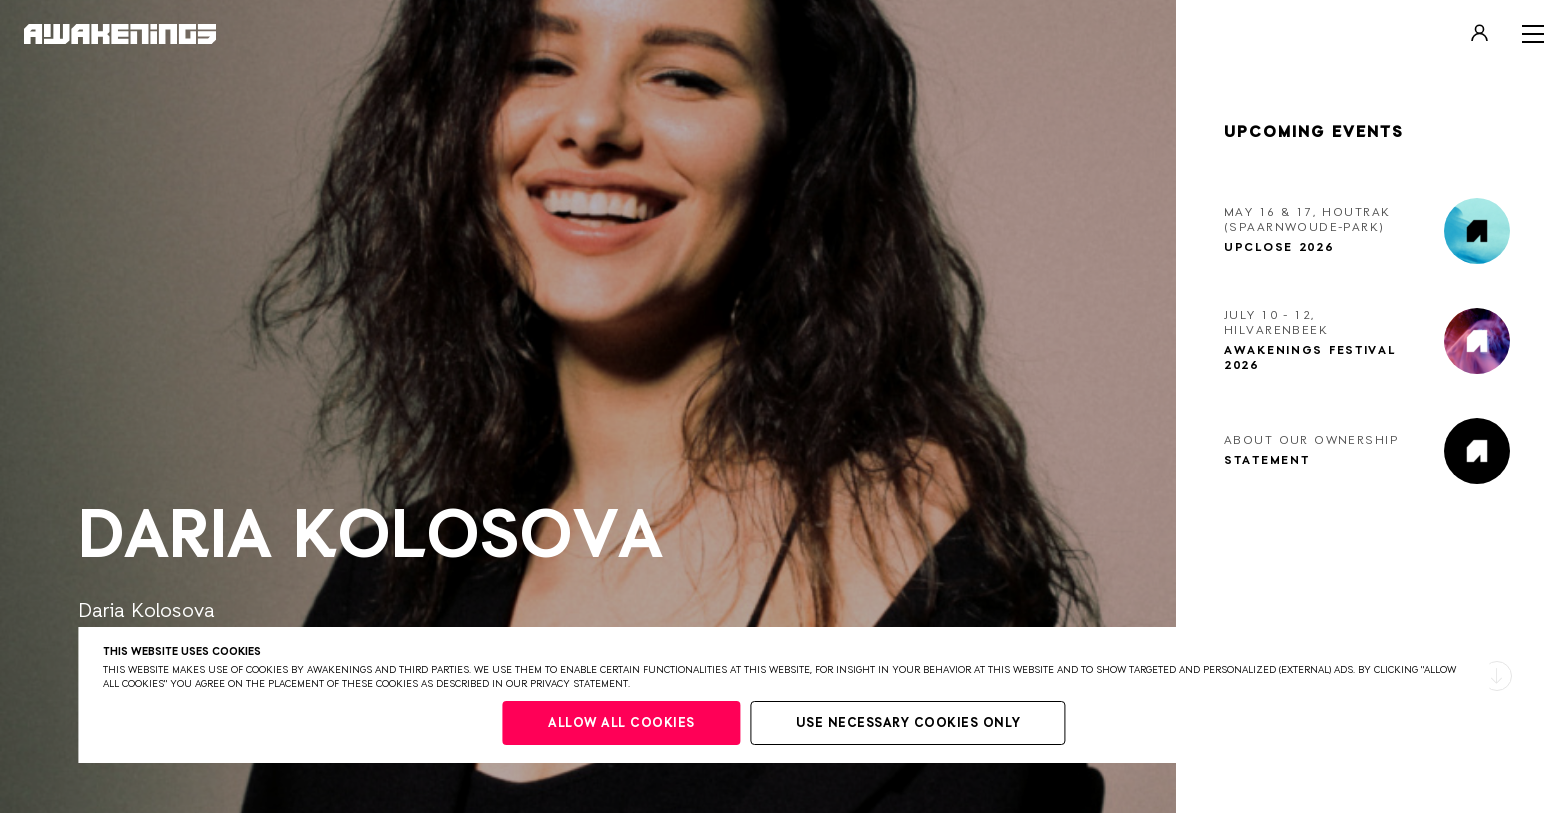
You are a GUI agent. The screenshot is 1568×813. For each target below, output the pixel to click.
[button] (1497, 676)
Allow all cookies (621, 723)
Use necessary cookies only (908, 723)
